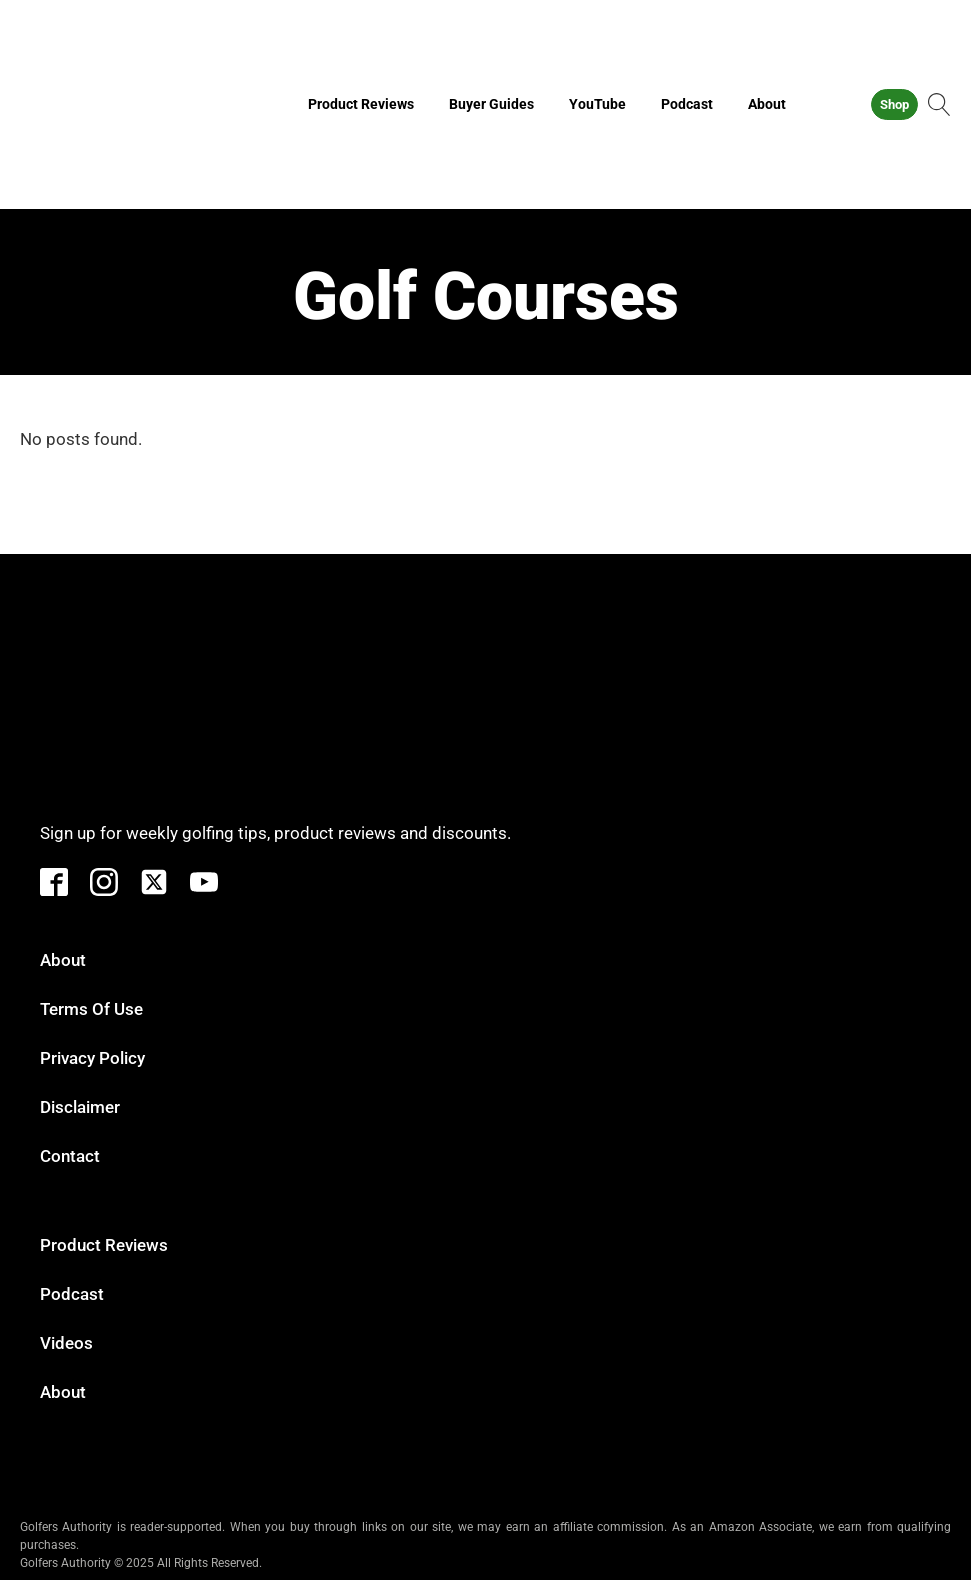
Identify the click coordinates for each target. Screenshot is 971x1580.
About (767, 104)
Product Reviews (361, 104)
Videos (66, 1343)
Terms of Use (91, 1009)
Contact (70, 1156)
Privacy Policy (92, 1058)
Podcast (687, 104)
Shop (894, 104)
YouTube (597, 104)
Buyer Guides (491, 104)
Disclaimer (80, 1107)
